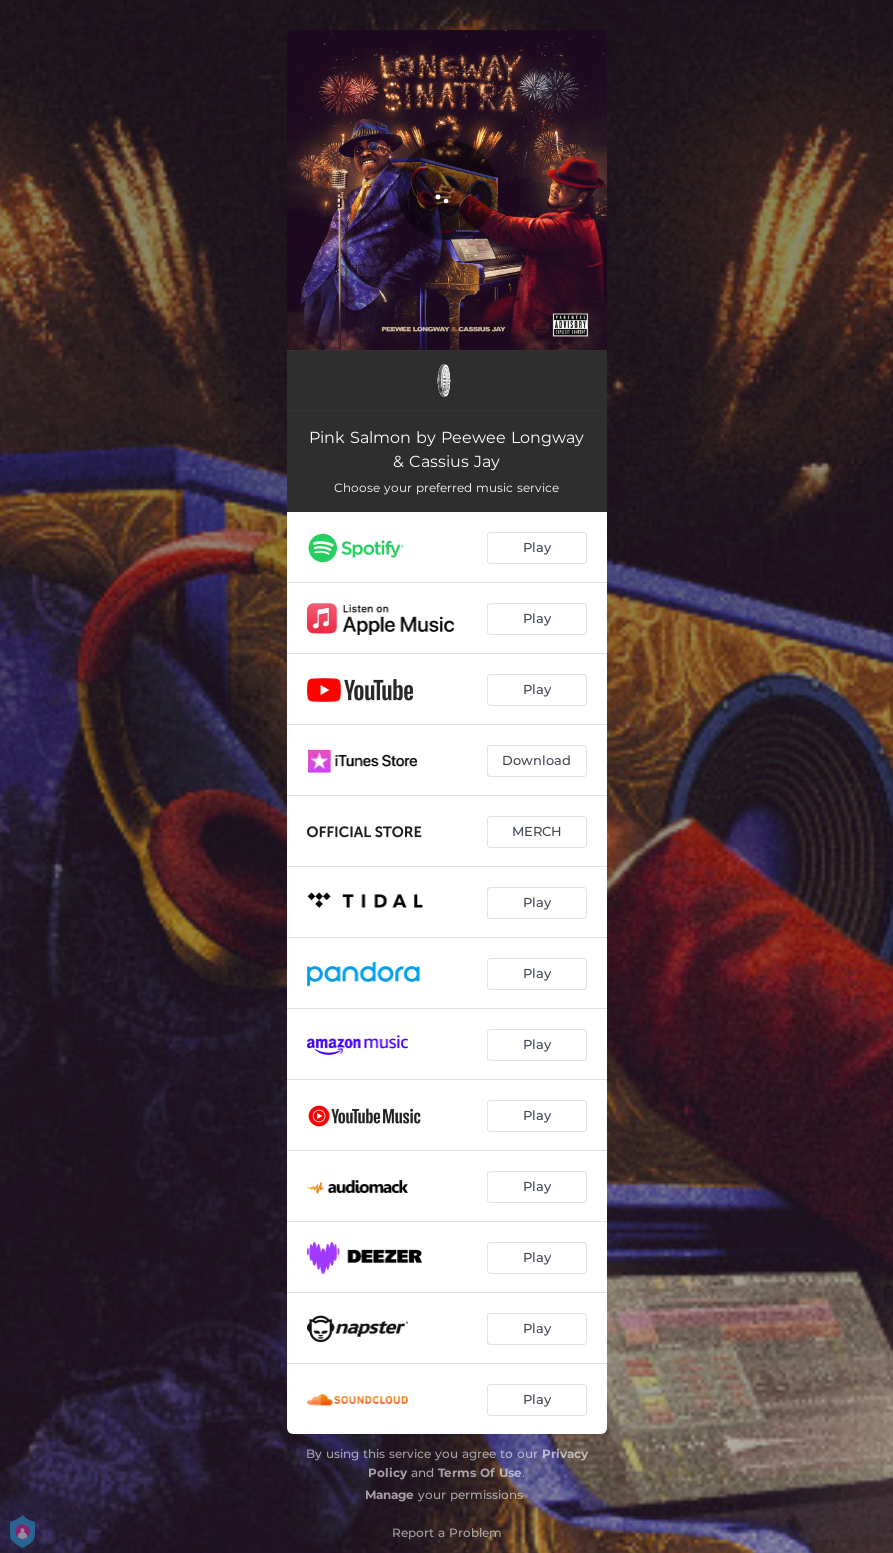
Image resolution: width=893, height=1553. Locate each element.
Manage (389, 1494)
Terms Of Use (480, 1472)
